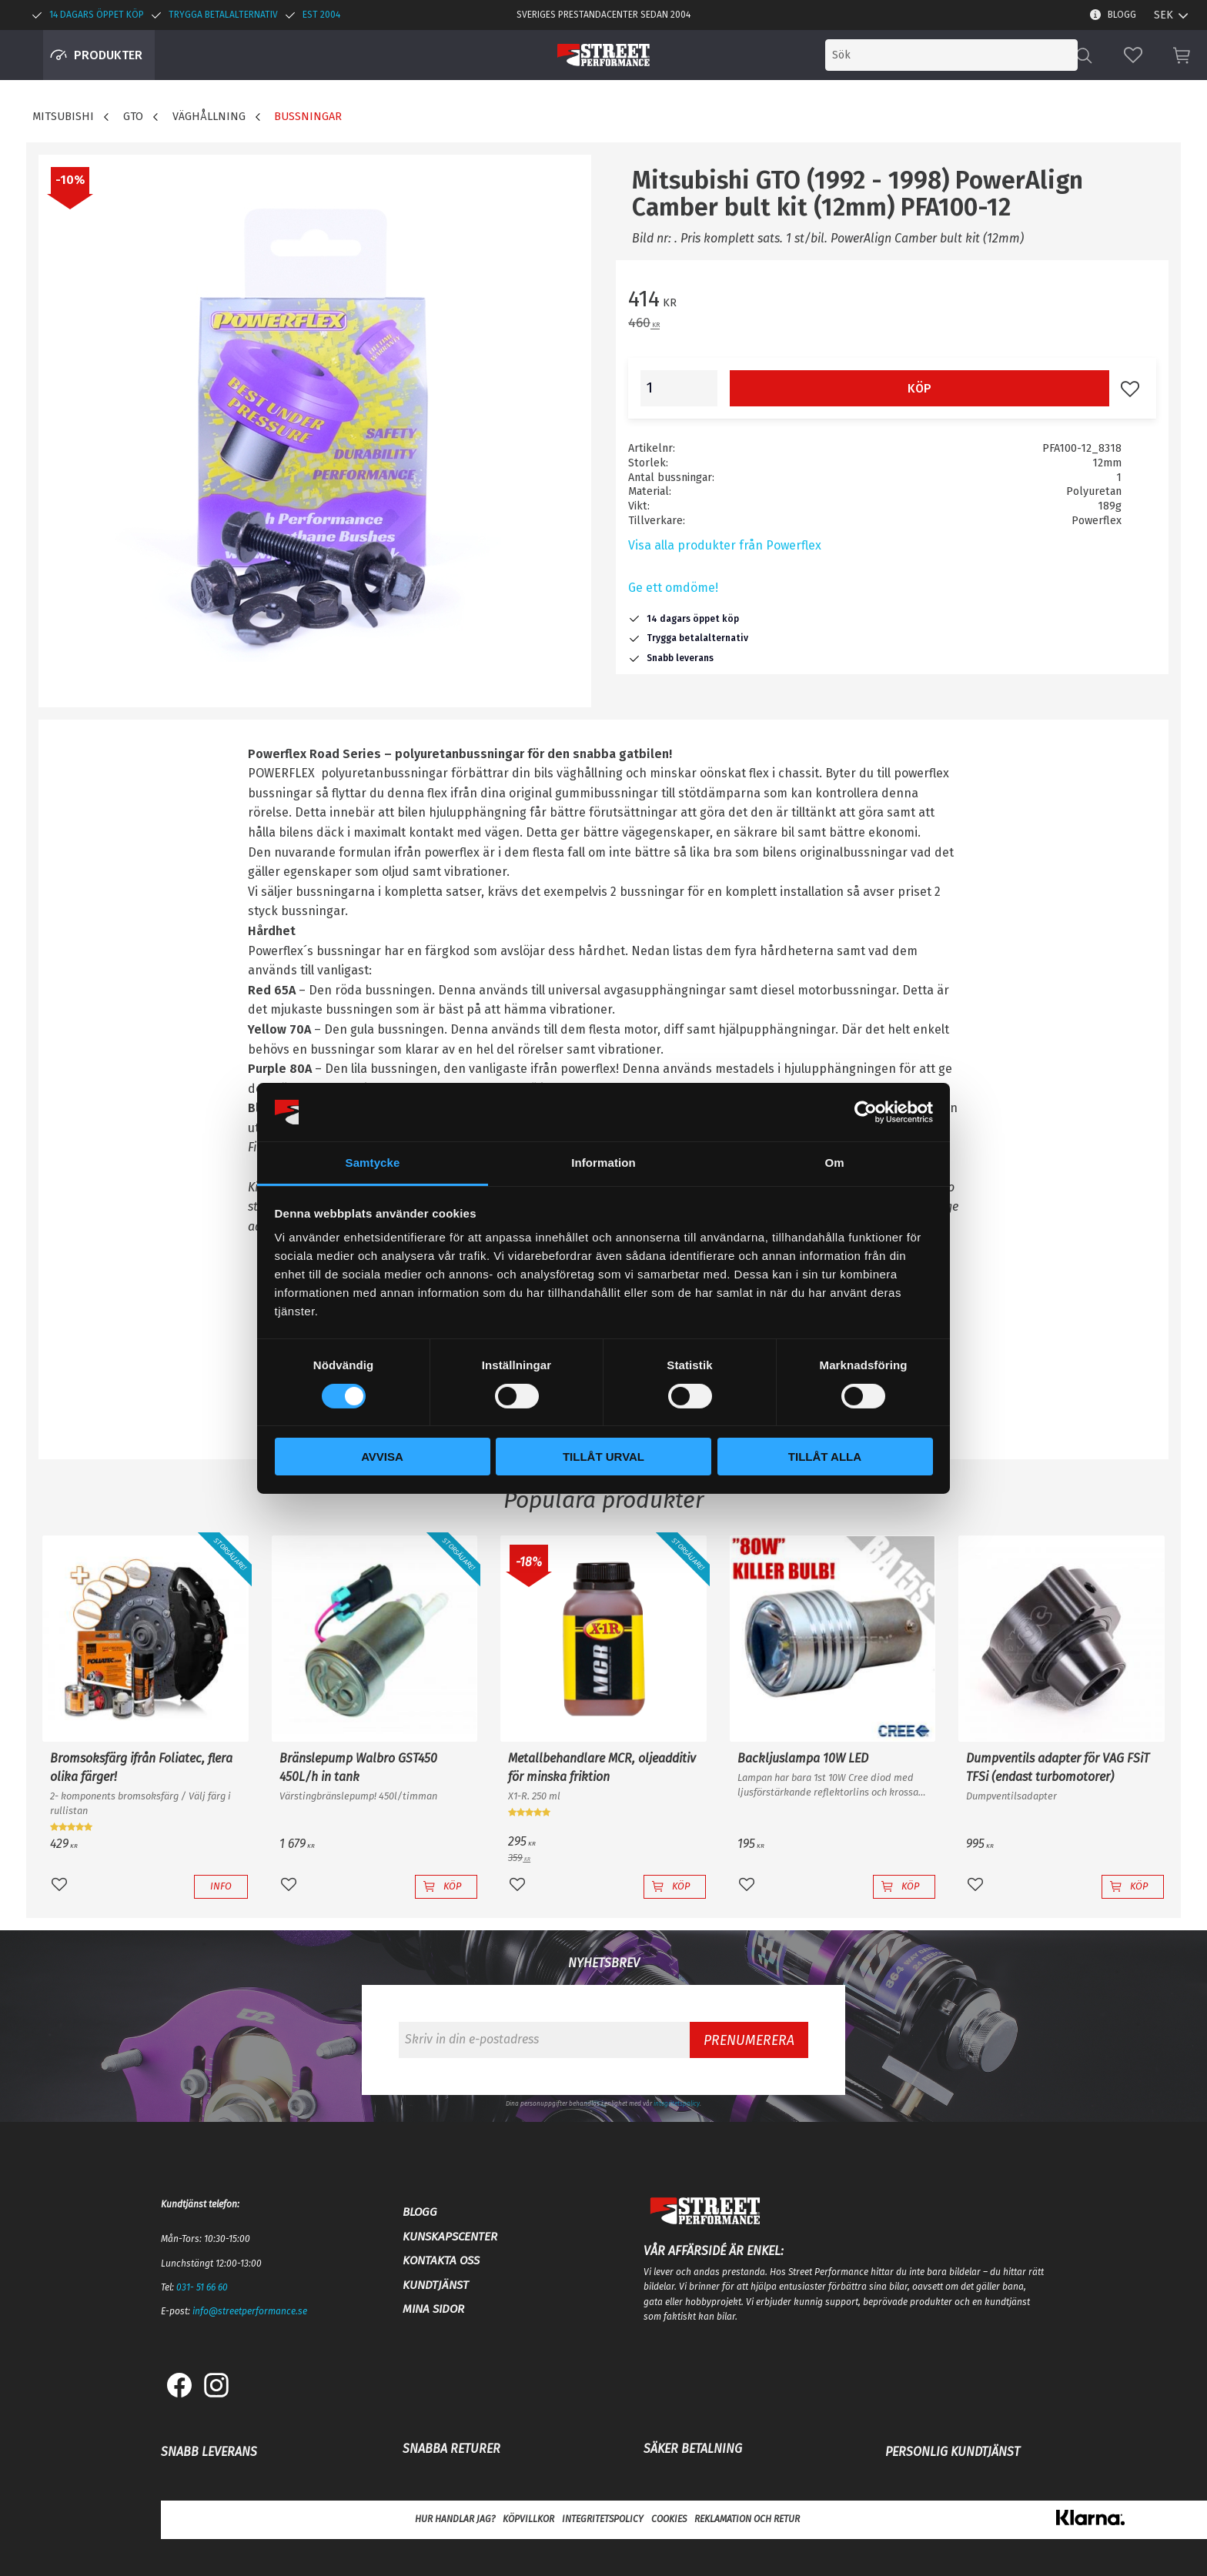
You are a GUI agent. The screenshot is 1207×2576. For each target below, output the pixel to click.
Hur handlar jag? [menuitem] (455, 2519)
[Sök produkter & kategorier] (951, 55)
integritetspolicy (677, 2103)
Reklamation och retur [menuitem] (747, 2519)
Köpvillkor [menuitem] (528, 2519)
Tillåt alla (824, 1456)
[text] (892, 301)
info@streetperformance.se (249, 2311)
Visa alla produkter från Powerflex (724, 545)
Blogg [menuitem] (1122, 14)
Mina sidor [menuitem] (433, 2309)
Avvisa (382, 1456)
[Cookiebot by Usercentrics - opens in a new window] (865, 1112)
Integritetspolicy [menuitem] (603, 2519)
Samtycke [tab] (373, 1162)
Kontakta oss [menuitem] (441, 2260)
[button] (1133, 55)
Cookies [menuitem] (669, 2519)
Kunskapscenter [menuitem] (450, 2237)
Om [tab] (834, 1162)
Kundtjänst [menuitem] (436, 2285)
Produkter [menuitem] (108, 55)
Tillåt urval (603, 1456)
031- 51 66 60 (202, 2287)
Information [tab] (603, 1162)
